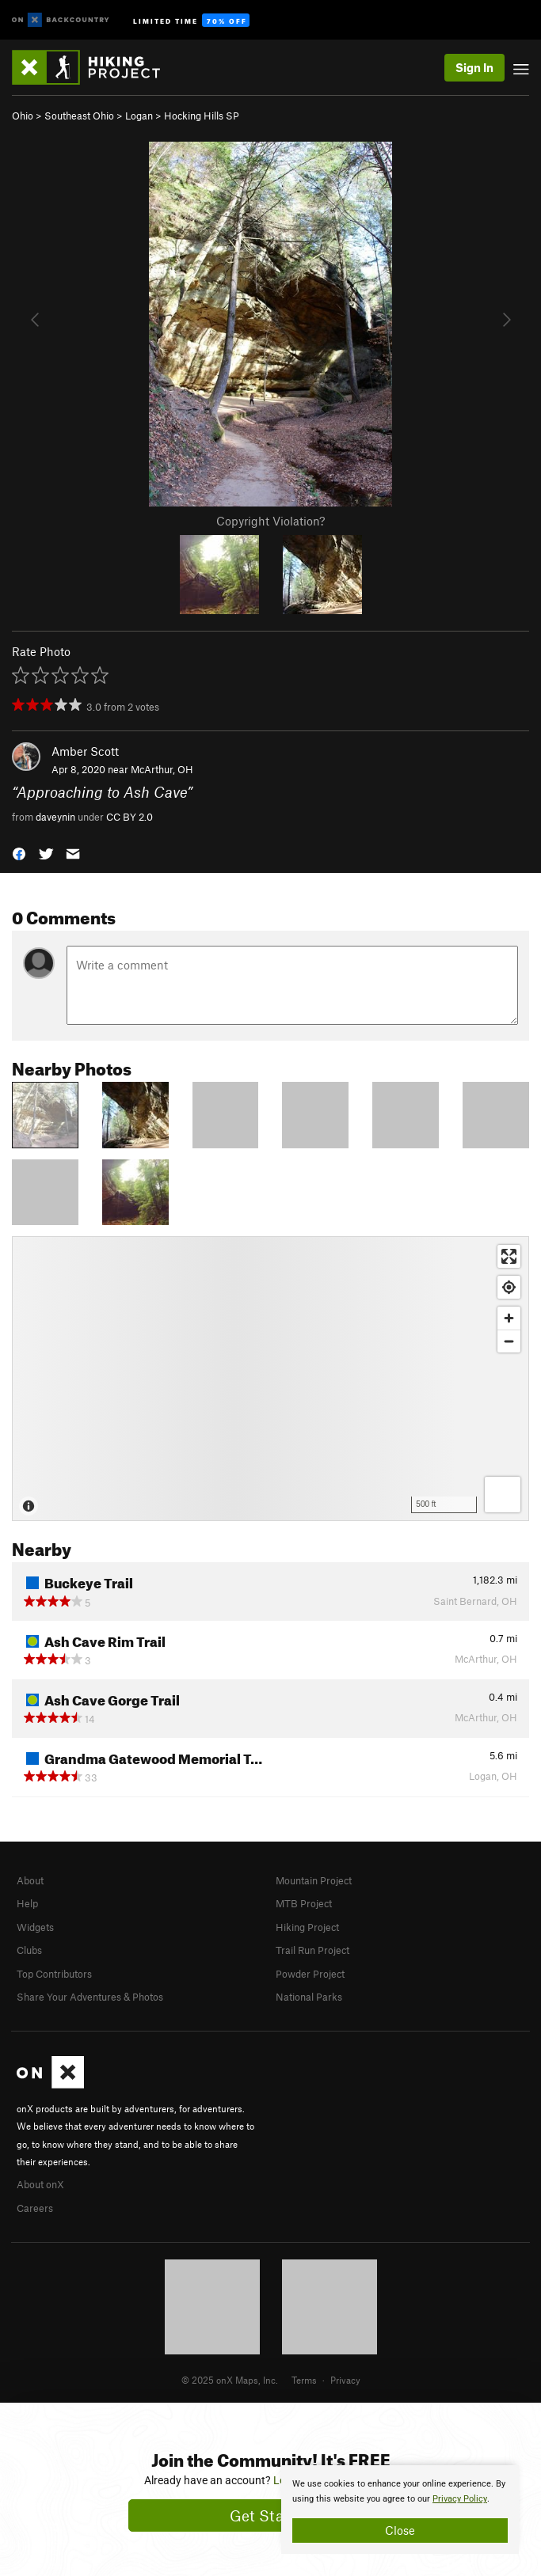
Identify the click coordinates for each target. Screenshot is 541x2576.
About (30, 1880)
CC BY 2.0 (129, 816)
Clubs (29, 1950)
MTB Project (304, 1903)
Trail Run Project (312, 1950)
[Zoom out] (508, 1341)
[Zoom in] (508, 1318)
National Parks (309, 1996)
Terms (304, 2379)
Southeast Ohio (79, 115)
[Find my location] (508, 1287)
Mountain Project (314, 1880)
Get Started (270, 2515)
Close (400, 2530)
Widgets (35, 1927)
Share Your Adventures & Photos (90, 1996)
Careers (35, 2208)
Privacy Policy (459, 2499)
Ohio (22, 115)
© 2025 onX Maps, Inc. (229, 2379)
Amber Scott (85, 751)
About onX (40, 2184)
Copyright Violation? (270, 521)
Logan (139, 115)
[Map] (270, 1378)
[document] (400, 2509)
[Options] (502, 1494)
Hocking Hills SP (201, 115)
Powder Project (310, 1973)
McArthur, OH (162, 769)
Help (27, 1903)
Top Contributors (54, 1973)
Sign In (474, 67)
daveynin (55, 816)
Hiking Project (307, 1927)
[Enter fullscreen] (508, 1256)
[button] (19, 853)
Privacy (345, 2379)
